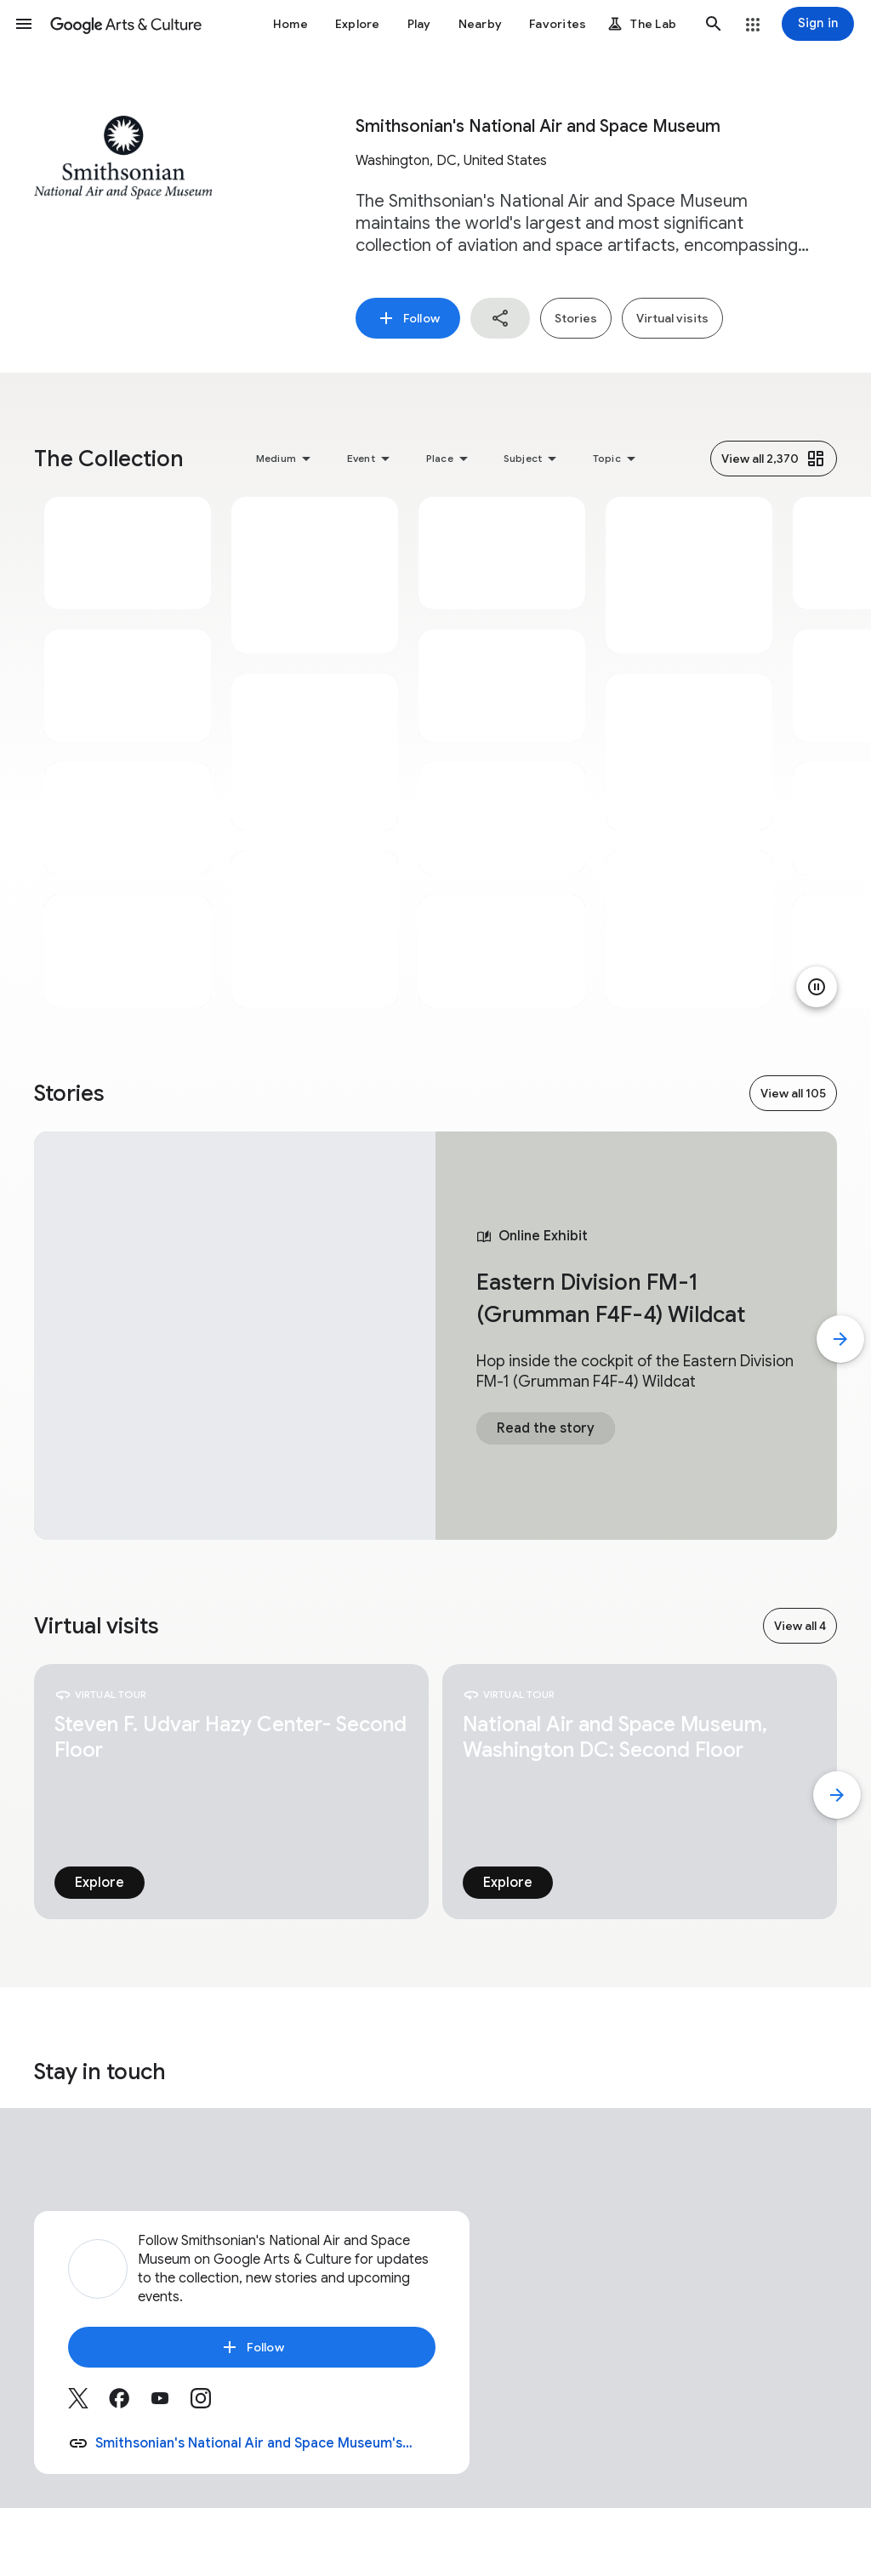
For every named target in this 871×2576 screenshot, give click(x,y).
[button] (23, 23)
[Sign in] (818, 24)
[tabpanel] (127, 752)
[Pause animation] (816, 986)
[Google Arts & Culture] (126, 24)
